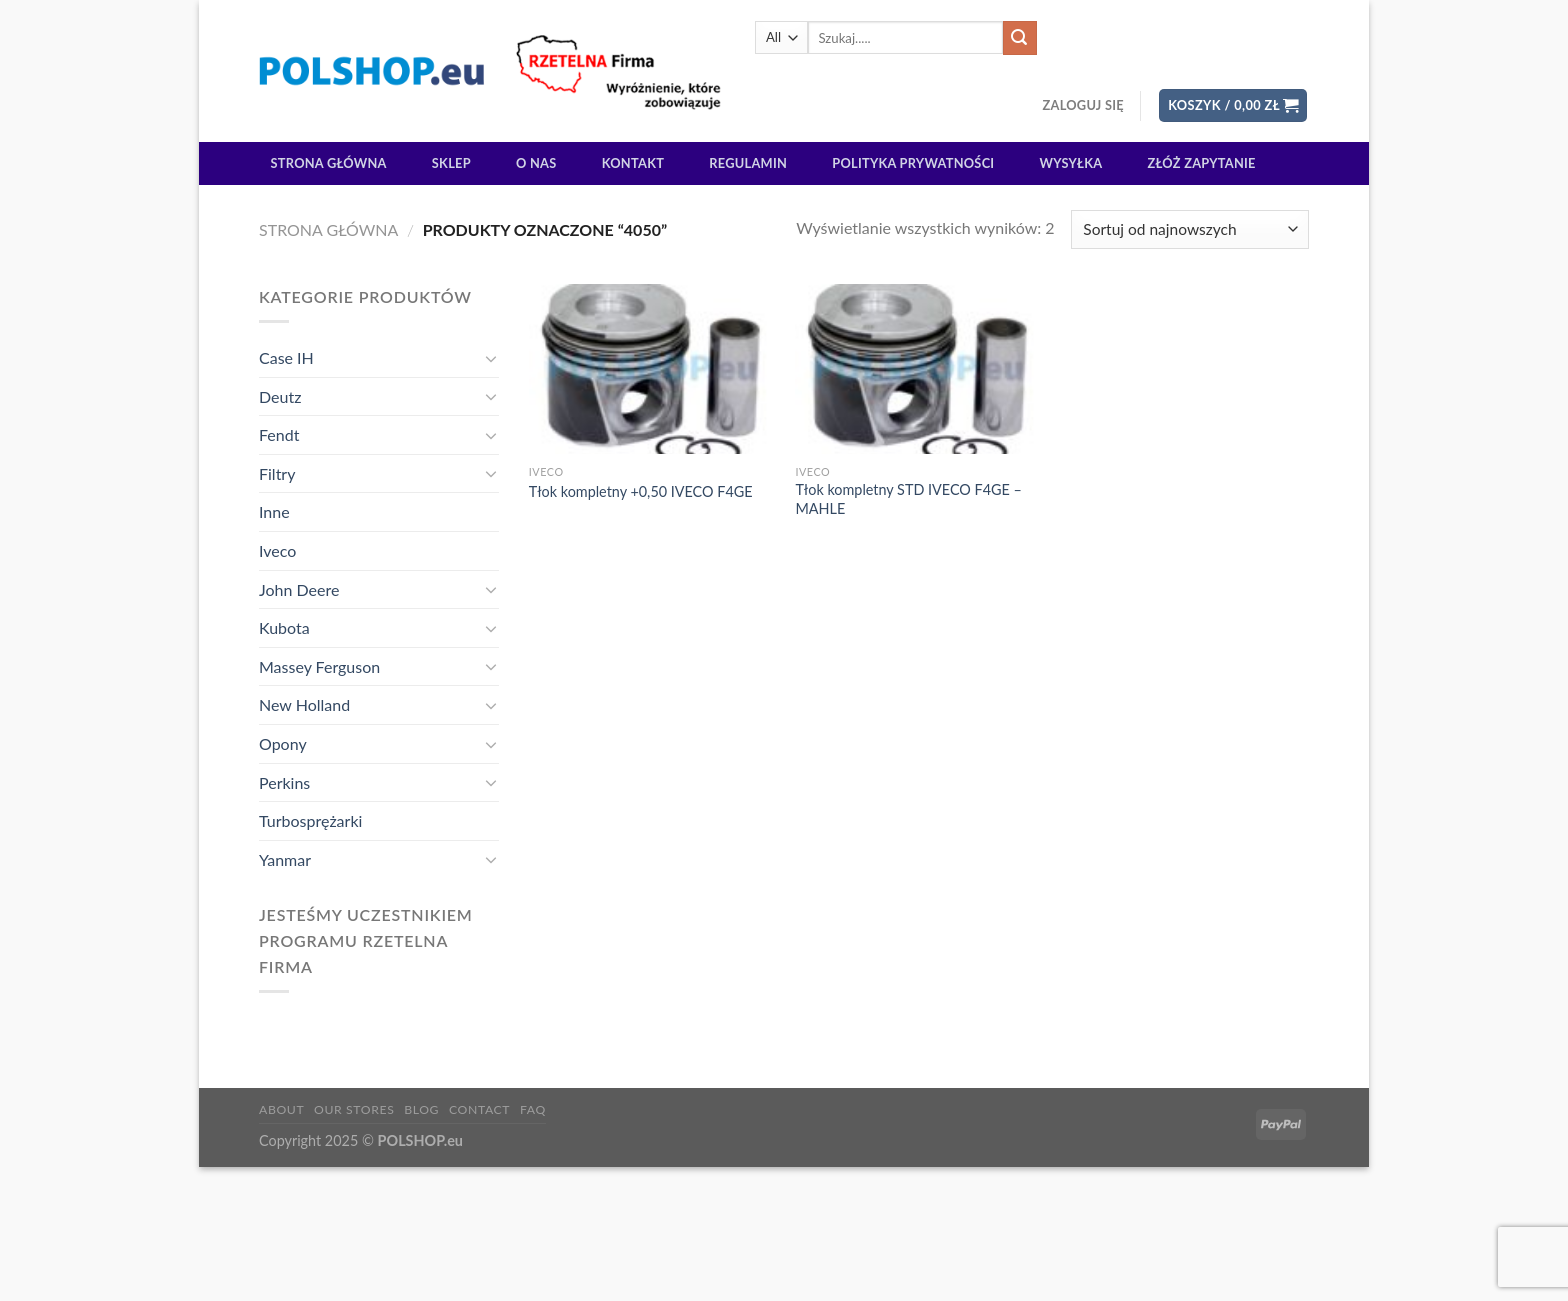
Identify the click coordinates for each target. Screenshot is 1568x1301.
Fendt (279, 434)
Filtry (277, 473)
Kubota (284, 627)
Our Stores (354, 1109)
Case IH (286, 357)
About (281, 1109)
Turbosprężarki (310, 820)
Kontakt (633, 163)
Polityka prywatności (913, 163)
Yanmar (285, 859)
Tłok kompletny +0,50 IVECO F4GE (641, 491)
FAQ (533, 1109)
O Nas (536, 163)
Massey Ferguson (319, 666)
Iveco (277, 550)
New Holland (304, 704)
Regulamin (748, 163)
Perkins (284, 782)
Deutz (280, 396)
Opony (283, 743)
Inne (274, 511)
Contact (479, 1109)
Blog (421, 1109)
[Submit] (1020, 38)
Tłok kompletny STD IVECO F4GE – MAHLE (908, 499)
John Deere (299, 589)
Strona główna (329, 163)
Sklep (451, 163)
